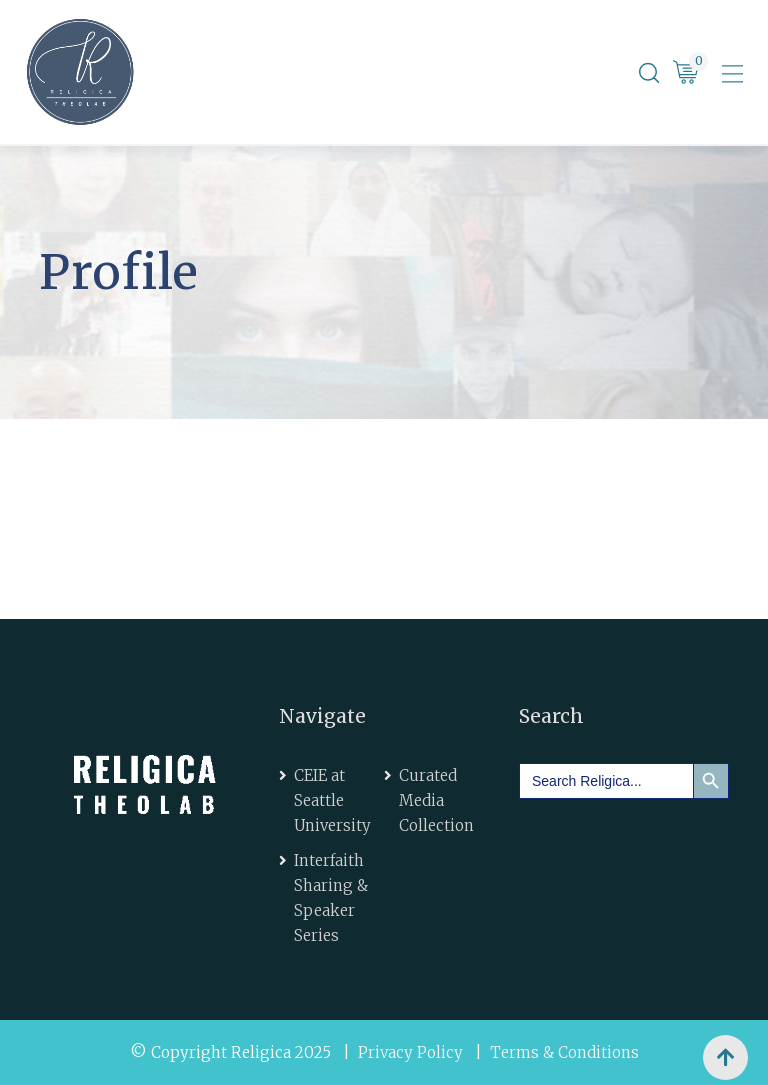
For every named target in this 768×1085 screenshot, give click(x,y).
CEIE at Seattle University (332, 800)
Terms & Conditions (564, 1052)
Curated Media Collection (436, 800)
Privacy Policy (410, 1052)
